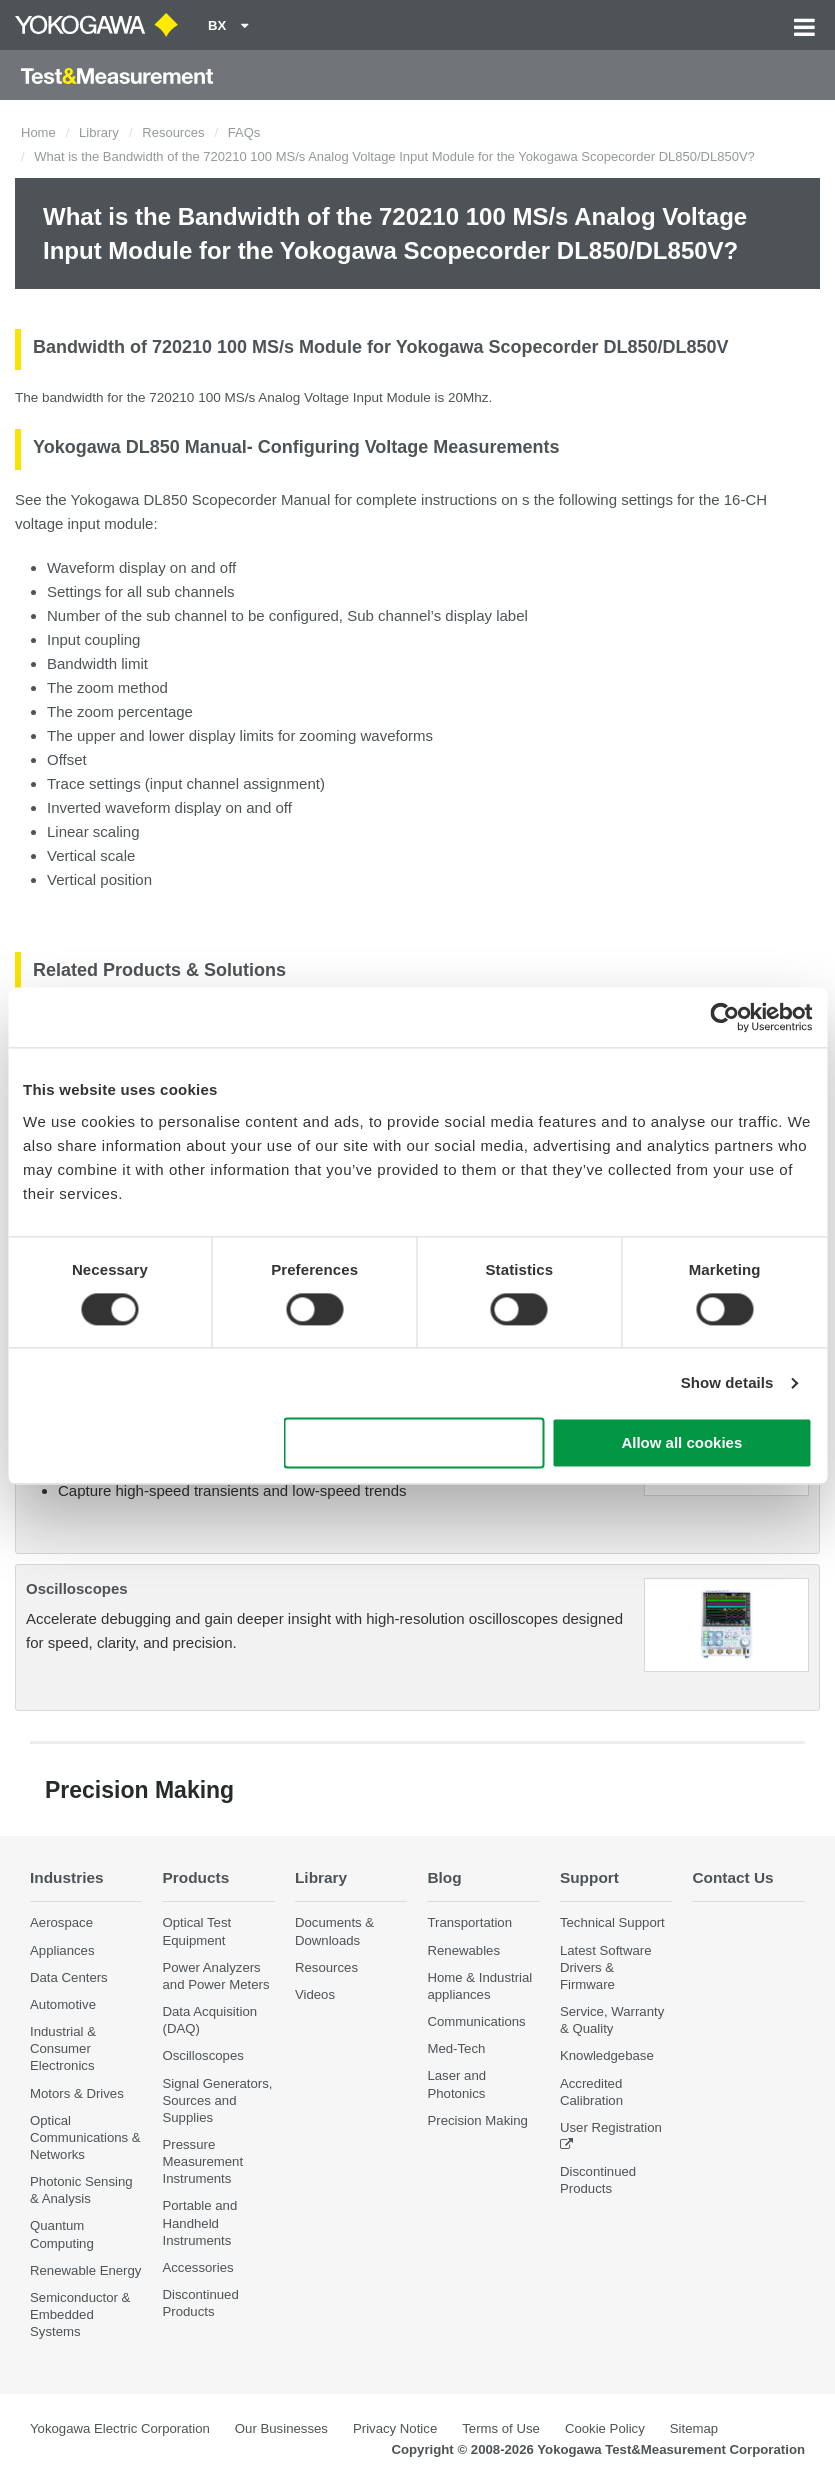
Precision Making (477, 2120)
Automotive (63, 2004)
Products (195, 1877)
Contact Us (732, 1877)
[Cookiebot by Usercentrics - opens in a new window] (724, 1017)
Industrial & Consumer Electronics (63, 2048)
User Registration (611, 2127)
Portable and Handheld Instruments (199, 2222)
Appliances (62, 1950)
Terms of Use (501, 2428)
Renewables (463, 1950)
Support (589, 1877)
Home (38, 132)
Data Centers (69, 1977)
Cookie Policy (605, 2428)
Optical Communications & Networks (85, 2137)
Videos (315, 1994)
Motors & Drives (77, 2093)
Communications (476, 2021)
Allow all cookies (681, 1443)
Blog (444, 1877)
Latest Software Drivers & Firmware (606, 1967)
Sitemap (694, 2428)
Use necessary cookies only (414, 1443)
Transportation (469, 1922)
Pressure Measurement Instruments (202, 2161)
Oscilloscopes (77, 1588)
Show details (727, 1382)
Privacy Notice (395, 2428)
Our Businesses (281, 2428)
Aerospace (61, 1922)
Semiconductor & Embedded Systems (80, 2314)
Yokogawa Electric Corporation (120, 2428)
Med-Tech (456, 2048)
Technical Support (612, 1922)
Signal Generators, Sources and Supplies (217, 2100)
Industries (67, 1877)
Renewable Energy (85, 2270)
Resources (173, 132)
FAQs (244, 132)
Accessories (197, 2267)
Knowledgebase (607, 2055)
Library (99, 132)
